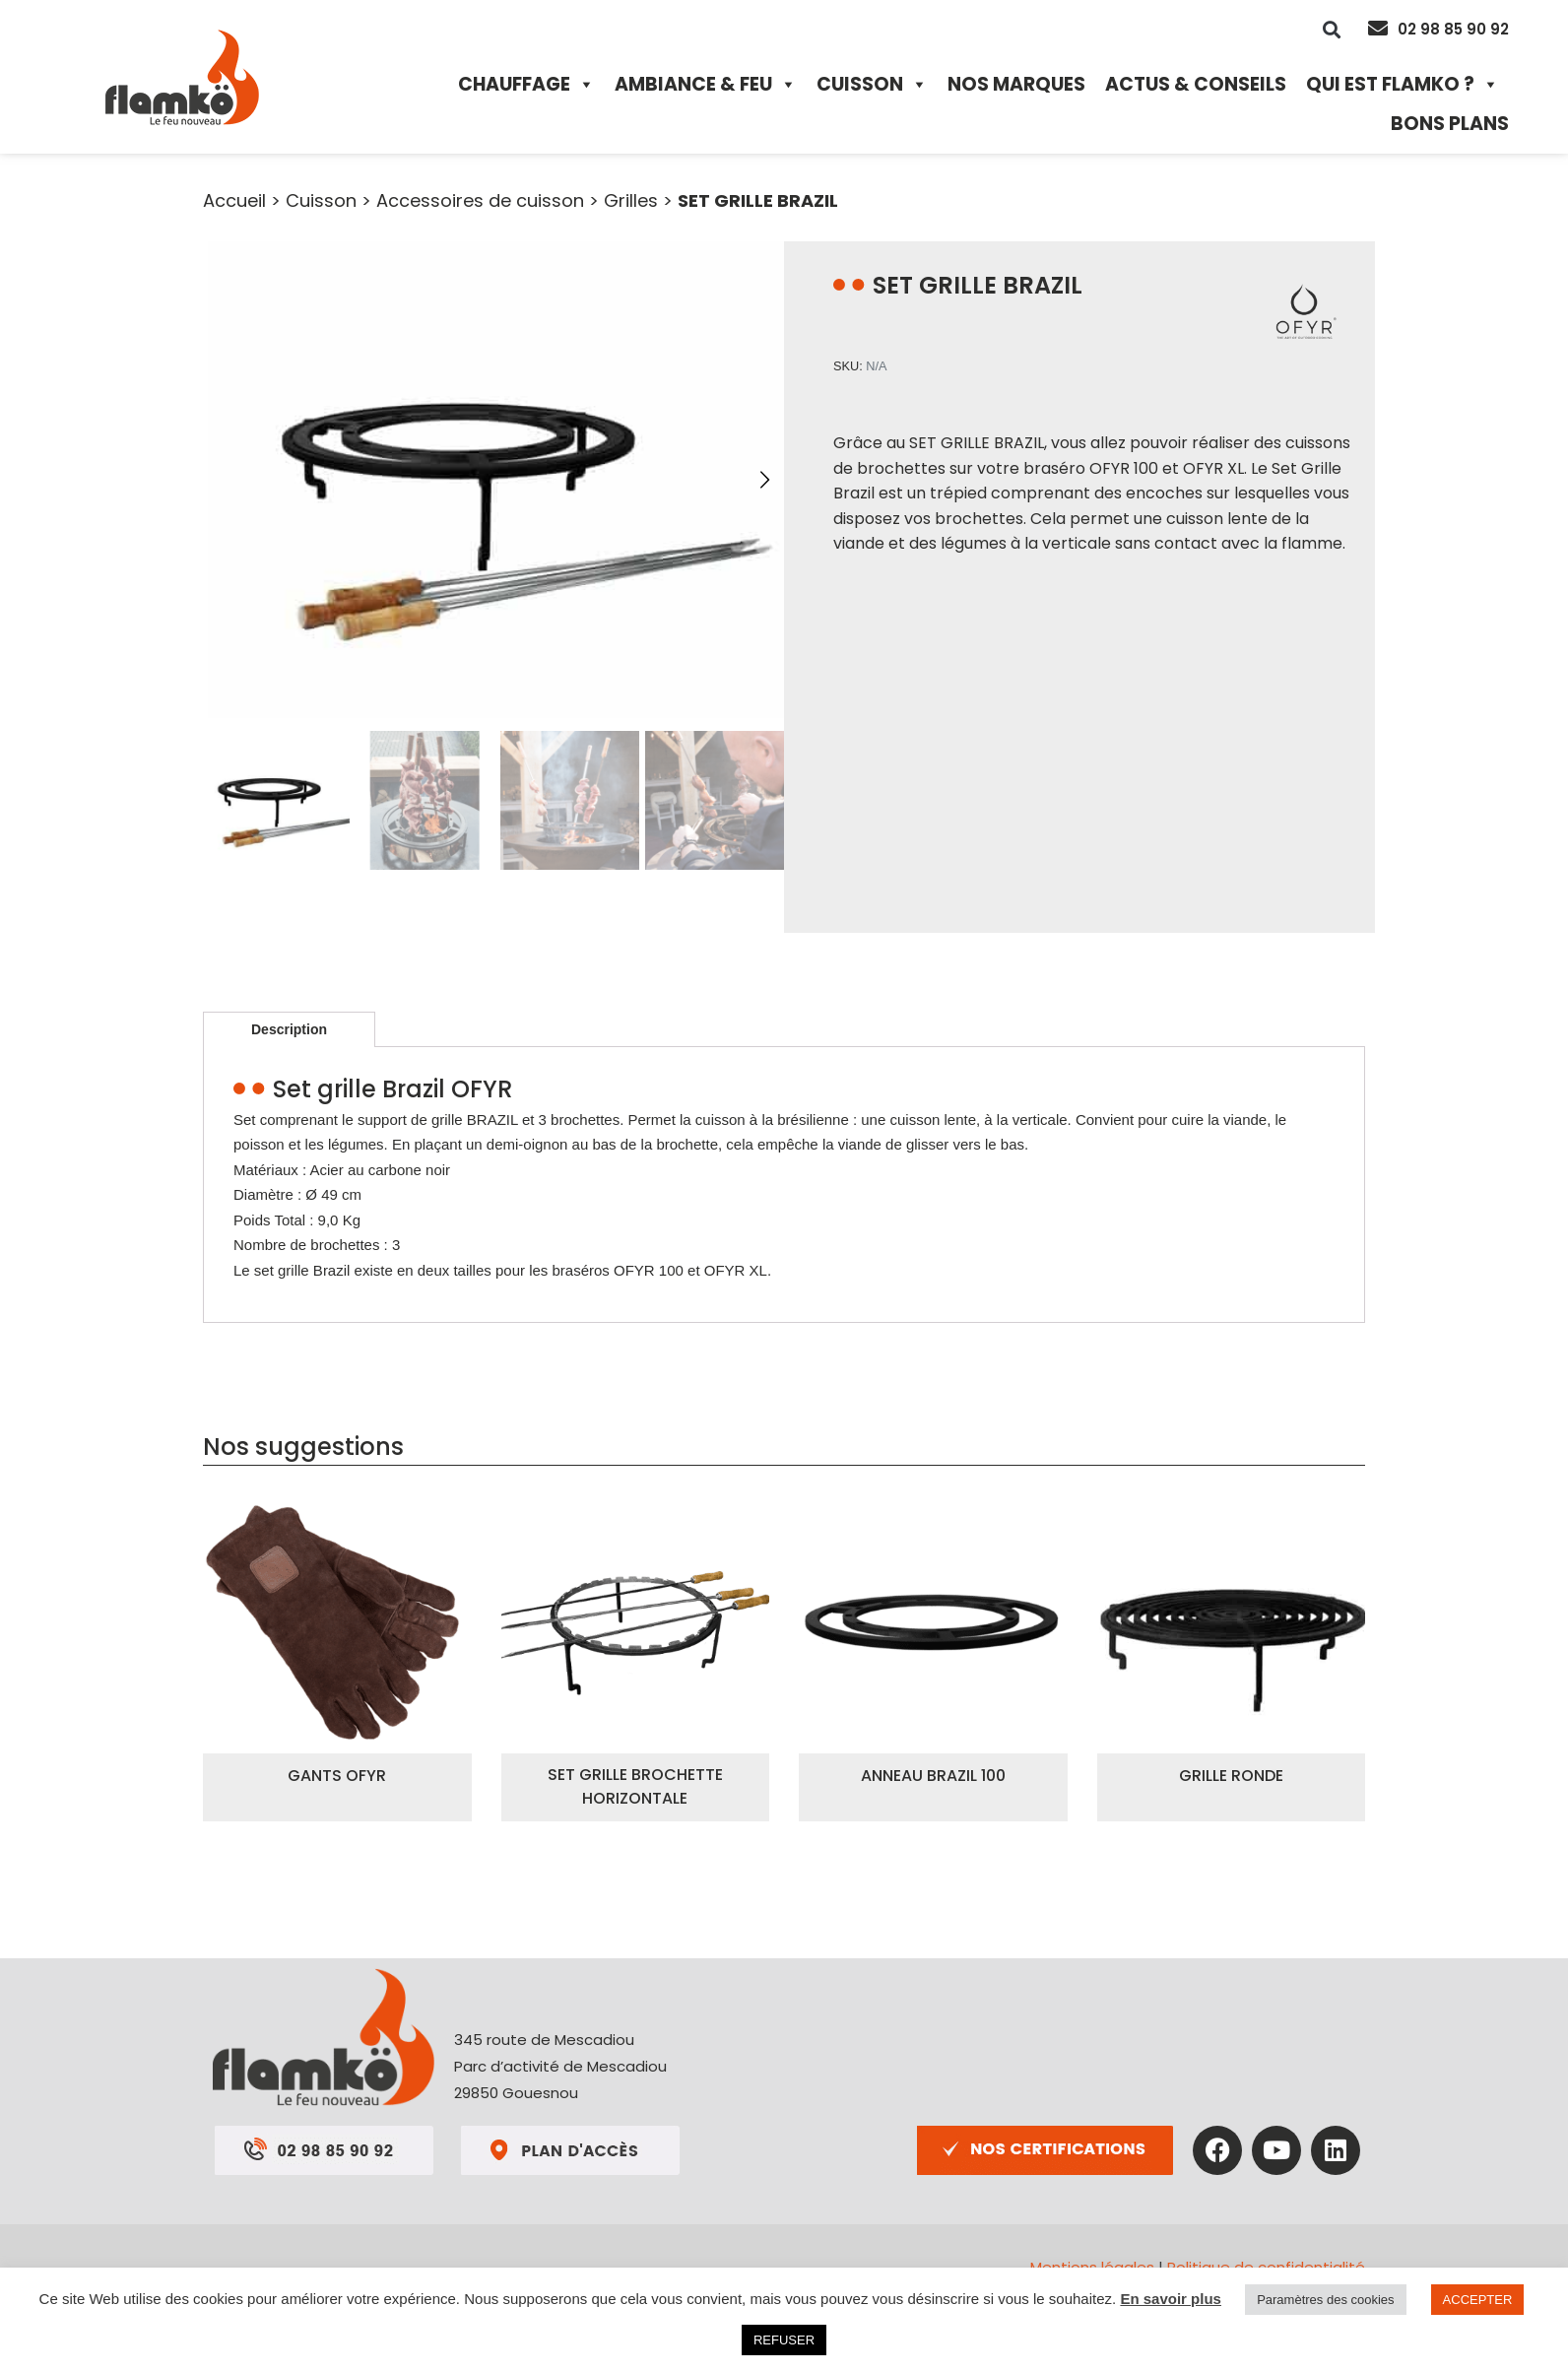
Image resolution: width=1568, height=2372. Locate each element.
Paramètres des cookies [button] (1325, 2299)
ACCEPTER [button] (1478, 2299)
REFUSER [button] (784, 2340)
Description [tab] (289, 1029)
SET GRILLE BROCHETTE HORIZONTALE (635, 1786)
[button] (1332, 29)
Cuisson (872, 84)
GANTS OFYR (337, 1775)
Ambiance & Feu (706, 84)
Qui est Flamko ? (1402, 84)
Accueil (234, 200)
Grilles (631, 200)
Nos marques (1016, 84)
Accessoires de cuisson (480, 200)
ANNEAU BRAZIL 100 (933, 1775)
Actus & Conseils (1195, 84)
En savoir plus (1170, 2298)
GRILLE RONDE (1231, 1775)
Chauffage (526, 84)
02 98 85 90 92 (1453, 29)
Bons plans (1450, 123)
